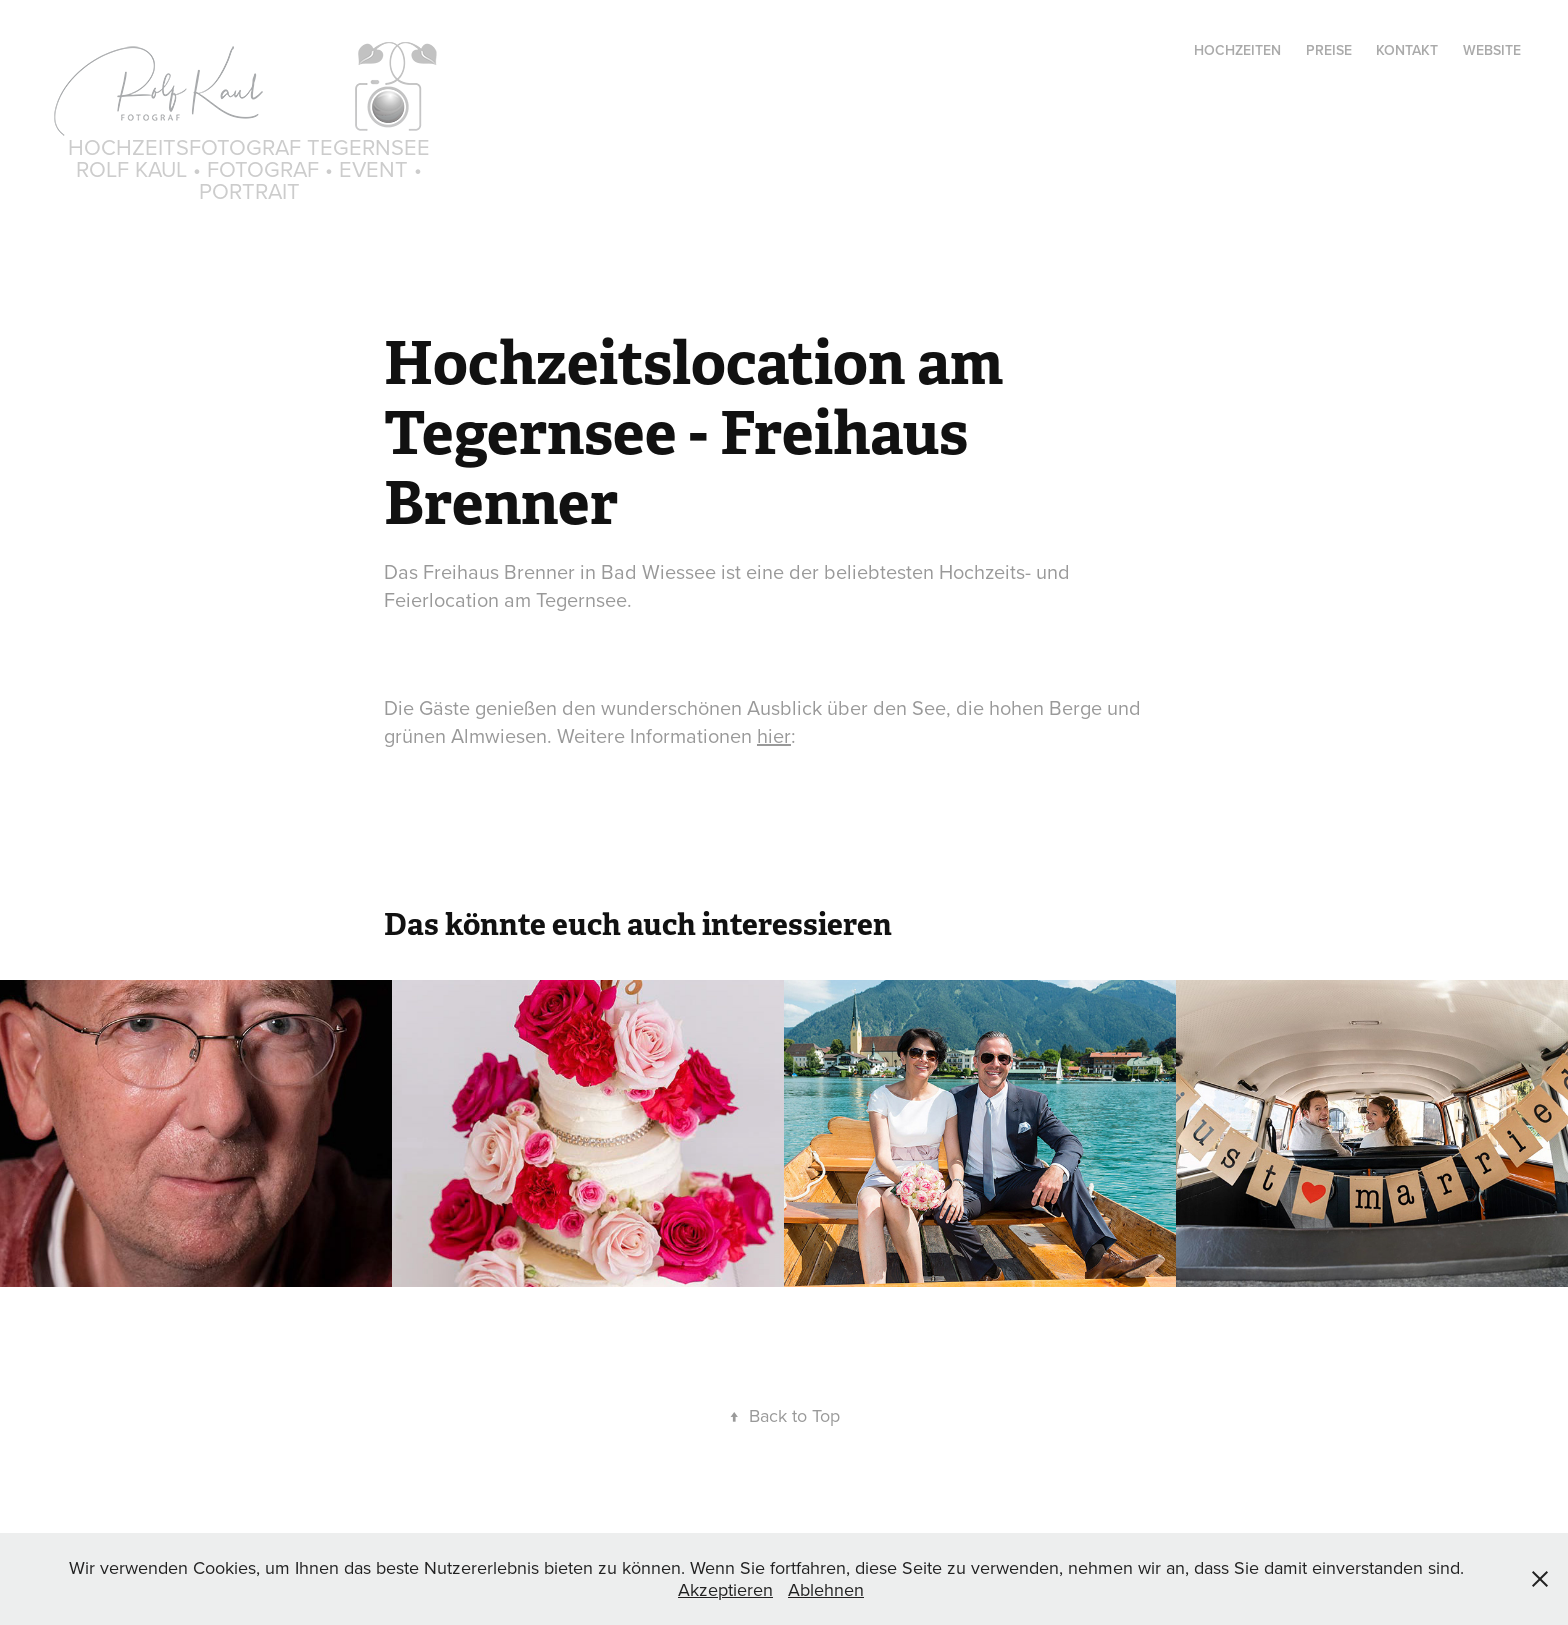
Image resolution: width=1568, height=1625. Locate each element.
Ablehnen (826, 1589)
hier (774, 735)
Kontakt (1407, 50)
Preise (1329, 50)
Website (1492, 50)
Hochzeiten (1237, 50)
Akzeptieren (725, 1589)
